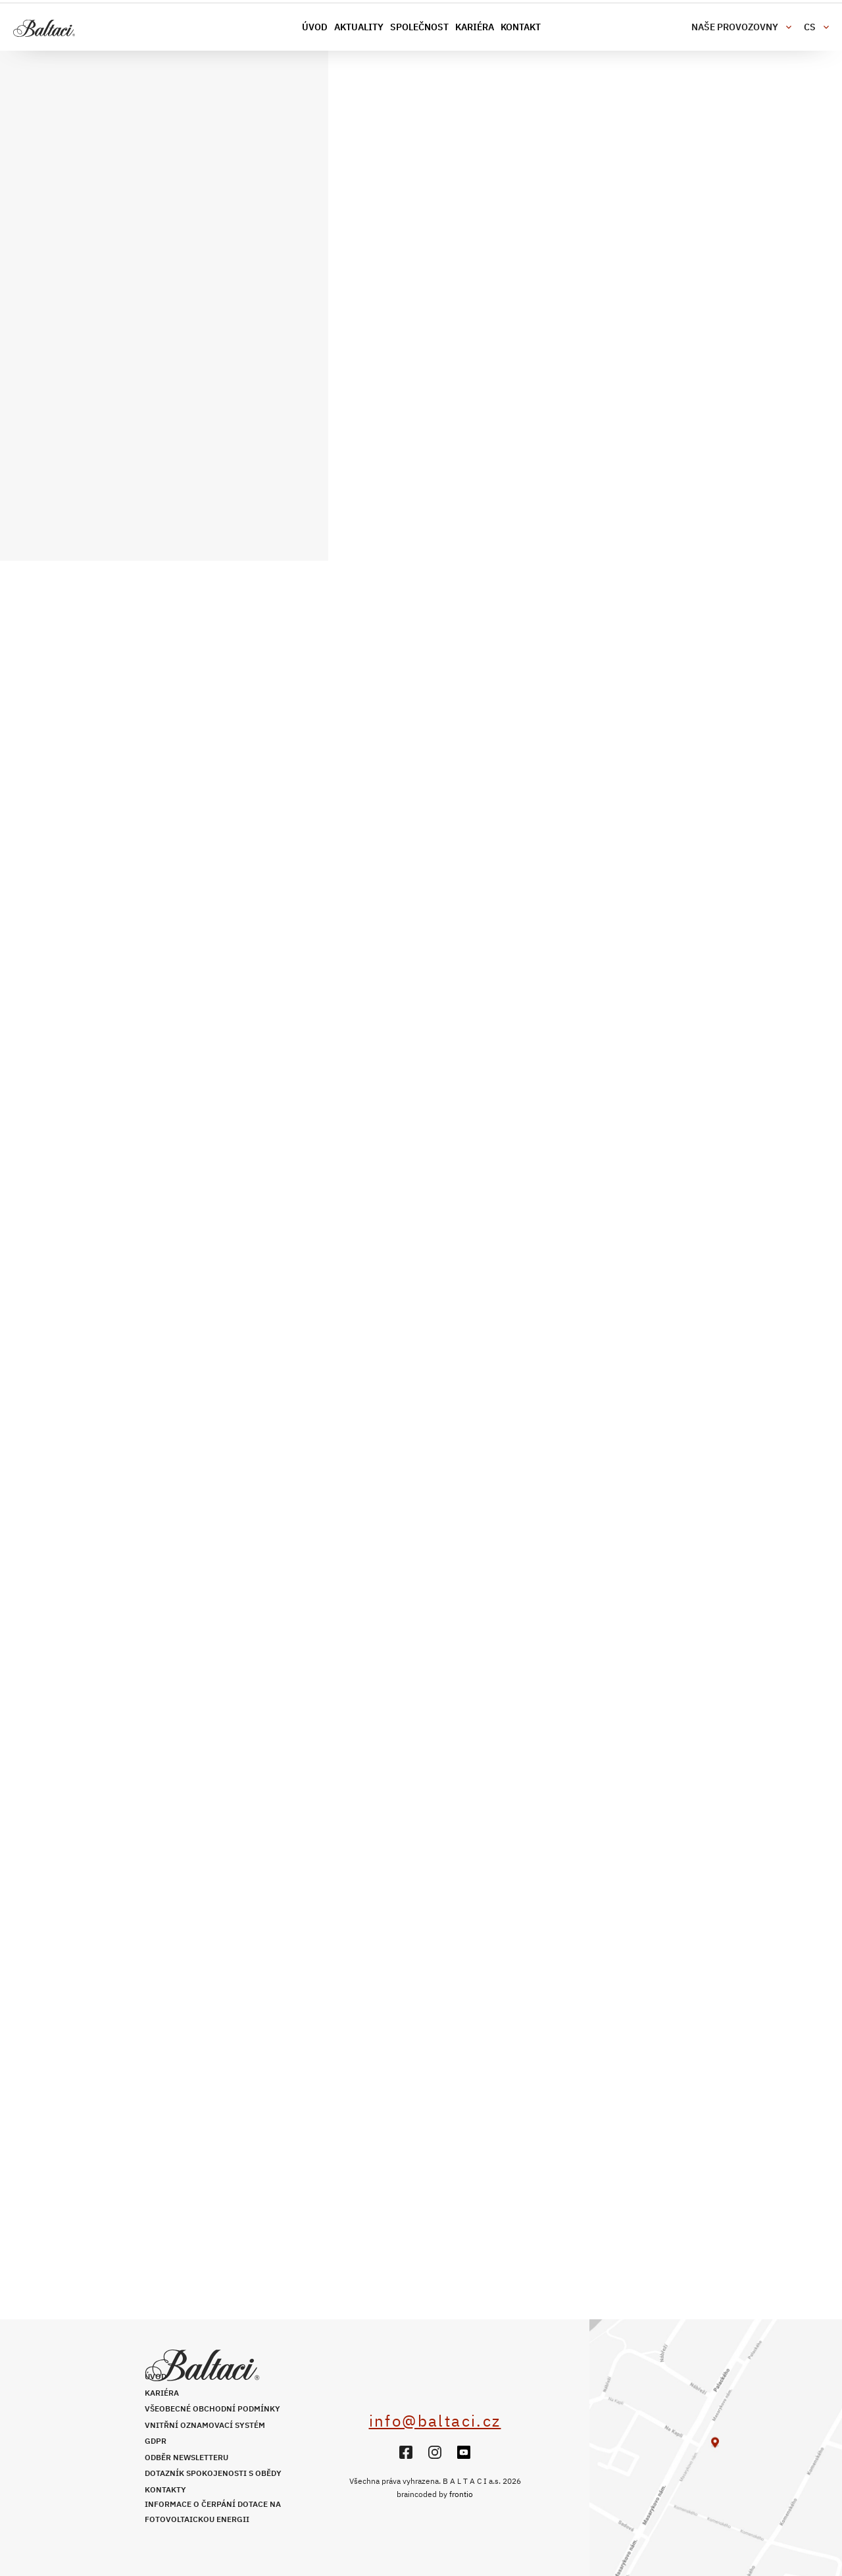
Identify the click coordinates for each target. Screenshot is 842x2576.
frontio (461, 2494)
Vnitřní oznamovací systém (205, 2425)
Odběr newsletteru (186, 2457)
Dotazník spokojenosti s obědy (213, 2473)
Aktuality (359, 27)
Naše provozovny (734, 27)
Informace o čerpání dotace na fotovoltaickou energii (213, 2511)
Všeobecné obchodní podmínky (212, 2408)
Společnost (419, 27)
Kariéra (474, 27)
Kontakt (521, 27)
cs (810, 27)
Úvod (315, 27)
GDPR (155, 2441)
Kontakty (165, 2489)
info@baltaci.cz (435, 2420)
